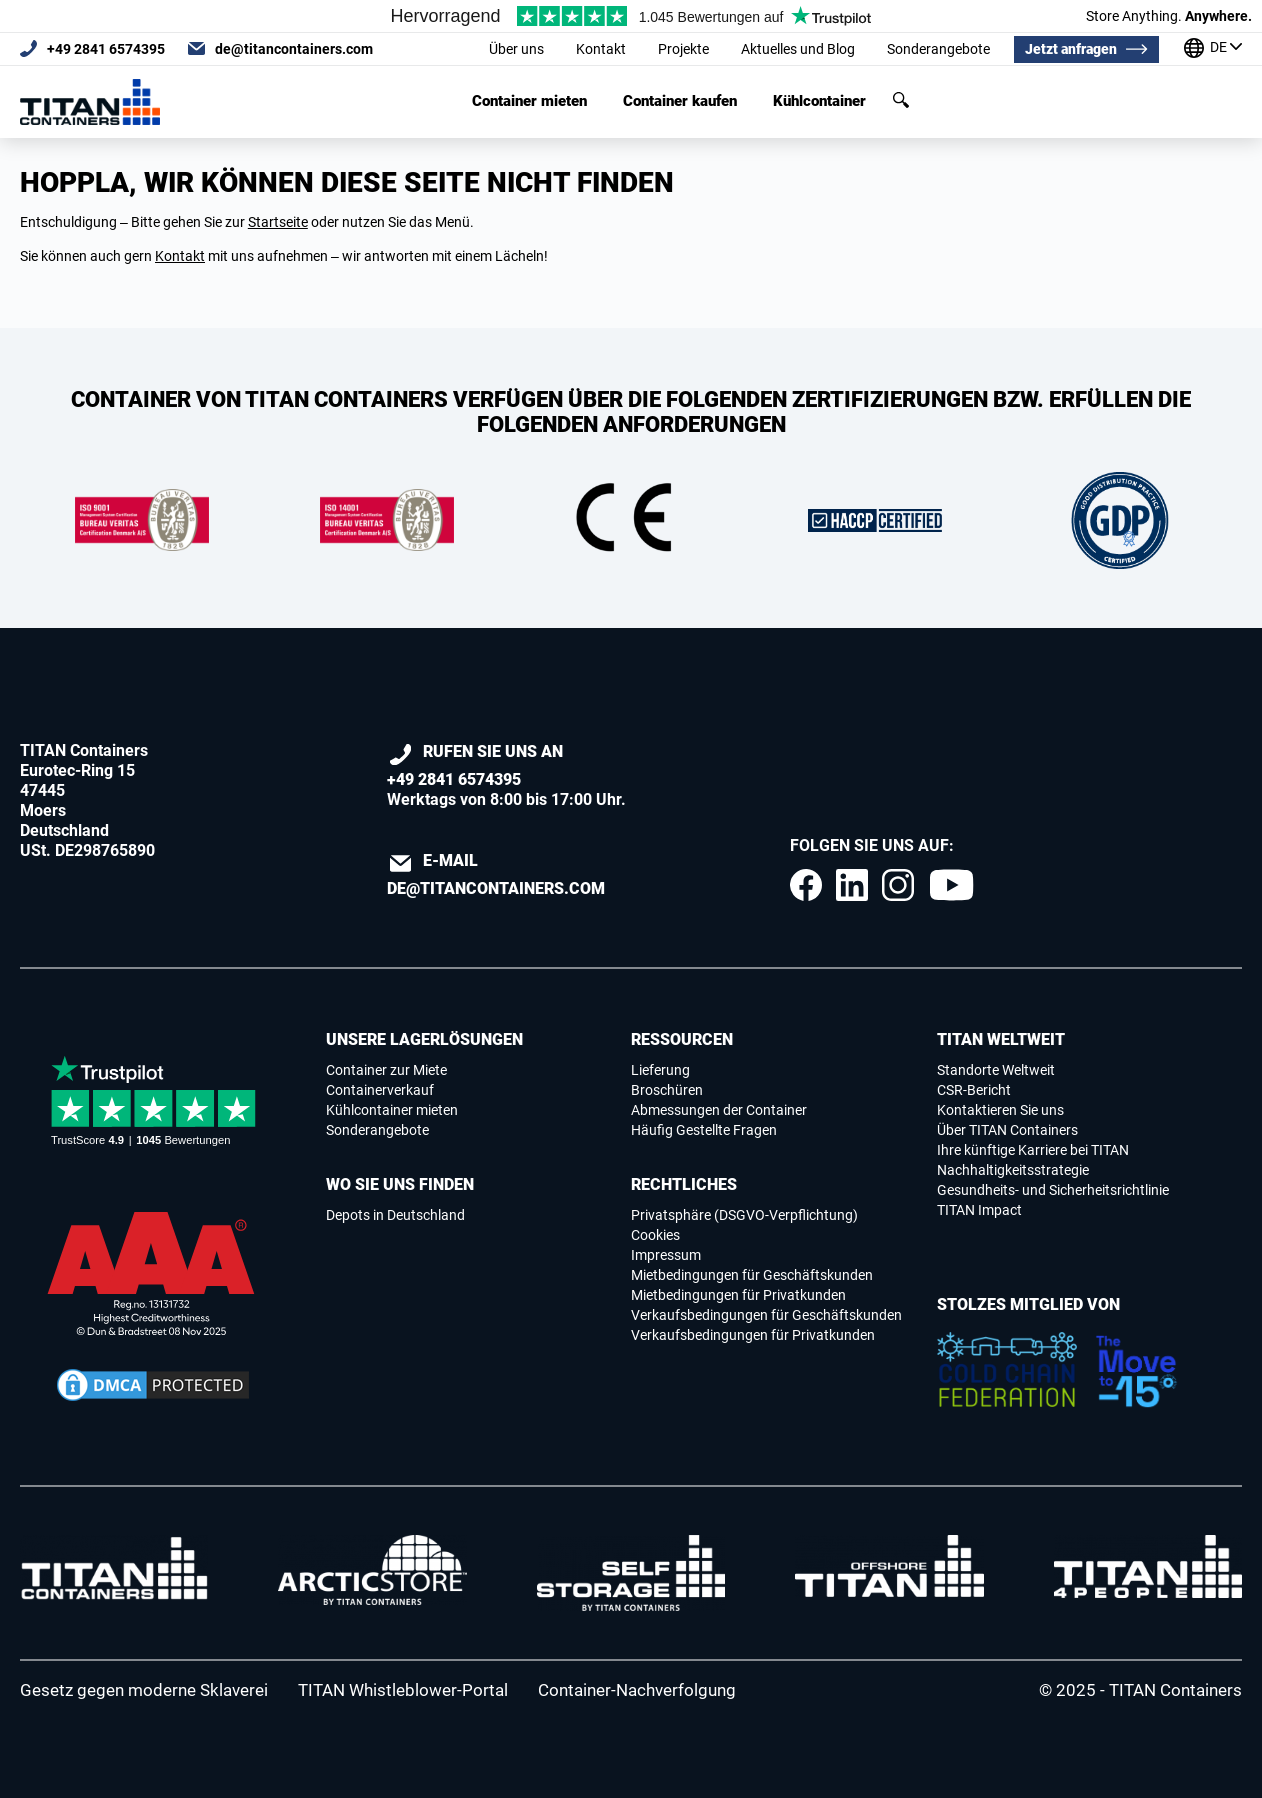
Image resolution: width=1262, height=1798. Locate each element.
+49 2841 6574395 (106, 49)
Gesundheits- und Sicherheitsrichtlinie (1053, 1190)
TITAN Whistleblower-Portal (403, 1690)
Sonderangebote (938, 49)
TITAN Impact (979, 1210)
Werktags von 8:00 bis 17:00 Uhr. (506, 775)
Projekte (683, 49)
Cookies (655, 1235)
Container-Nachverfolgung (637, 1690)
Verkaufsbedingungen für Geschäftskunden (766, 1315)
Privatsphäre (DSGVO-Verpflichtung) (744, 1215)
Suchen (901, 100)
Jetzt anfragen (1071, 49)
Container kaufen (680, 101)
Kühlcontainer (819, 101)
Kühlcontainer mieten (392, 1110)
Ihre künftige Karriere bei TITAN (1033, 1150)
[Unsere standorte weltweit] (1213, 49)
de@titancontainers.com (294, 49)
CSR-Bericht (974, 1090)
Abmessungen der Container (719, 1110)
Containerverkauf (380, 1090)
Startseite (278, 222)
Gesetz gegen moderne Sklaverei (144, 1690)
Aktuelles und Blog (798, 49)
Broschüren (667, 1090)
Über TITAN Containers (1007, 1130)
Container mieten (529, 101)
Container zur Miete (386, 1070)
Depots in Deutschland (395, 1215)
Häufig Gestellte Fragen (704, 1130)
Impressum (666, 1255)
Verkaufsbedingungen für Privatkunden (753, 1335)
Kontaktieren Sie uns (1000, 1110)
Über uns (516, 49)
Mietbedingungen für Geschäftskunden (752, 1275)
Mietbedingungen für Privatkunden (738, 1295)
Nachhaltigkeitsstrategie (1013, 1170)
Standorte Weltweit (996, 1070)
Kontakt (601, 49)
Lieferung (660, 1070)
